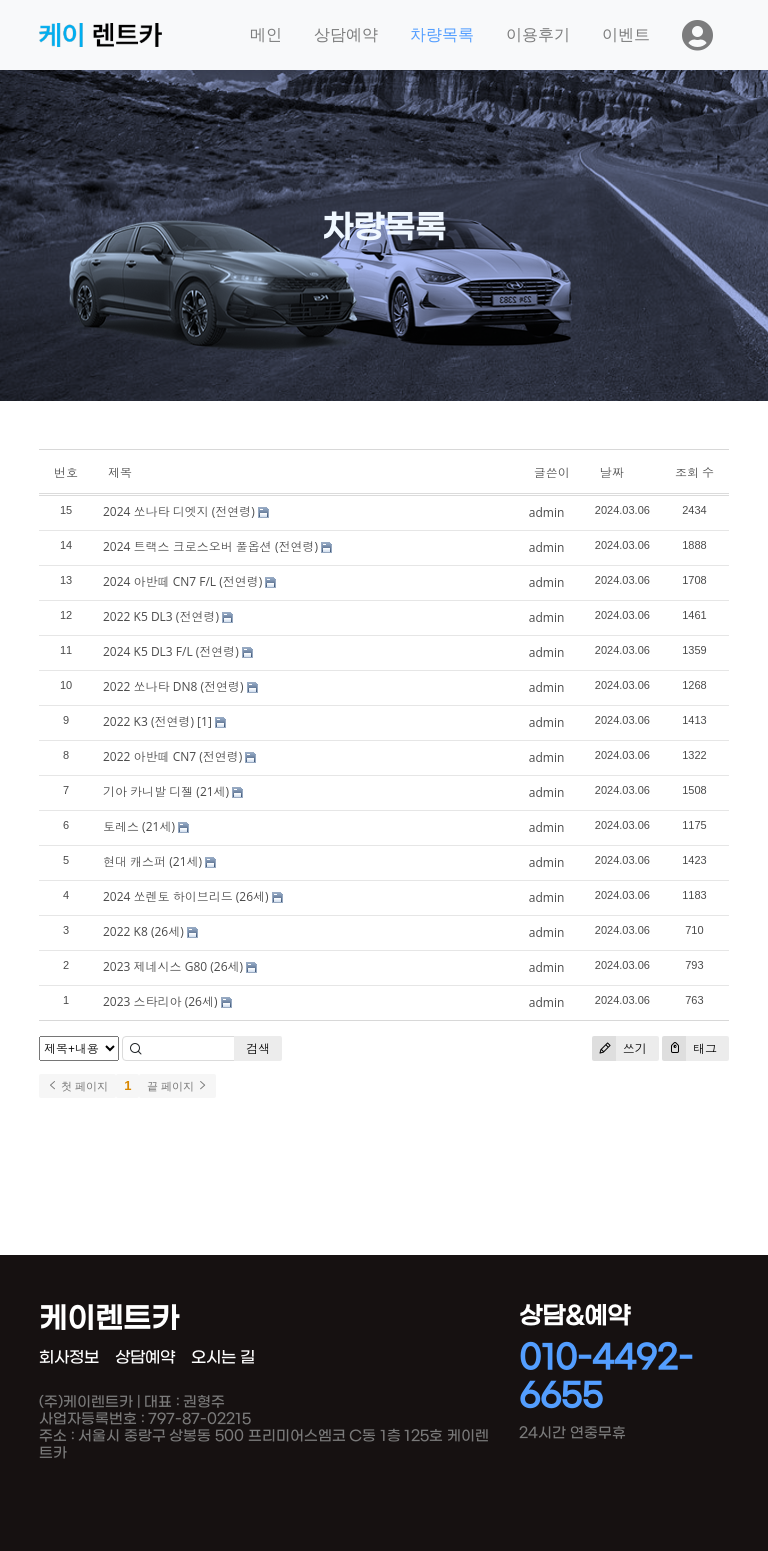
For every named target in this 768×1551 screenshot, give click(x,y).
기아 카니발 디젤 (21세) (166, 791)
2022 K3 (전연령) (148, 721)
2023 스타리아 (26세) (160, 1001)
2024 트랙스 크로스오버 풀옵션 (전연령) (210, 546)
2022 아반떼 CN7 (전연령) (172, 756)
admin (547, 512)
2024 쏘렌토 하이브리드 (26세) (186, 896)
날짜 (612, 472)
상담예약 (346, 34)
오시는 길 (223, 1357)
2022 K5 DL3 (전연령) (161, 616)
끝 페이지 (177, 1086)
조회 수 (694, 472)
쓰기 (619, 1048)
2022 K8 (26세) (143, 931)
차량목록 (442, 34)
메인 (266, 34)
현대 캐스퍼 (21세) (152, 861)
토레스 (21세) (139, 826)
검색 (258, 1048)
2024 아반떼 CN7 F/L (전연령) (182, 581)
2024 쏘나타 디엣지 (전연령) (179, 511)
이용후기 (538, 34)
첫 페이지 (77, 1086)
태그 (689, 1048)
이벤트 (626, 34)
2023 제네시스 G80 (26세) (173, 966)
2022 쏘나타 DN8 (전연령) (173, 686)
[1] (204, 721)
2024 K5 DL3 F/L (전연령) (171, 651)
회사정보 (69, 1357)
